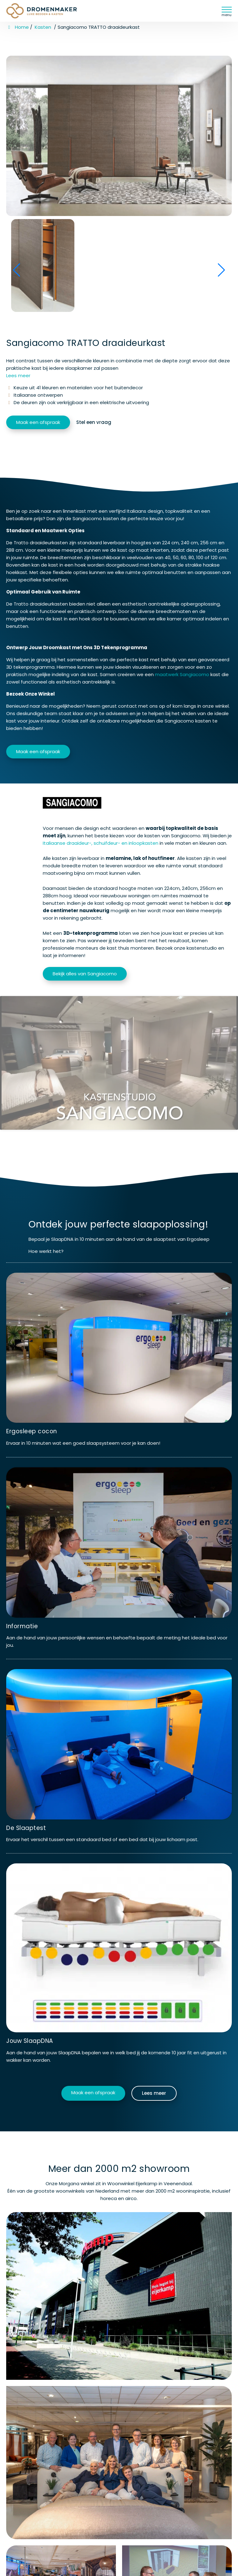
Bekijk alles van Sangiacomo (85, 973)
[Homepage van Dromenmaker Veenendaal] (48, 11)
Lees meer (18, 375)
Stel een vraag (93, 422)
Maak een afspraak (38, 422)
